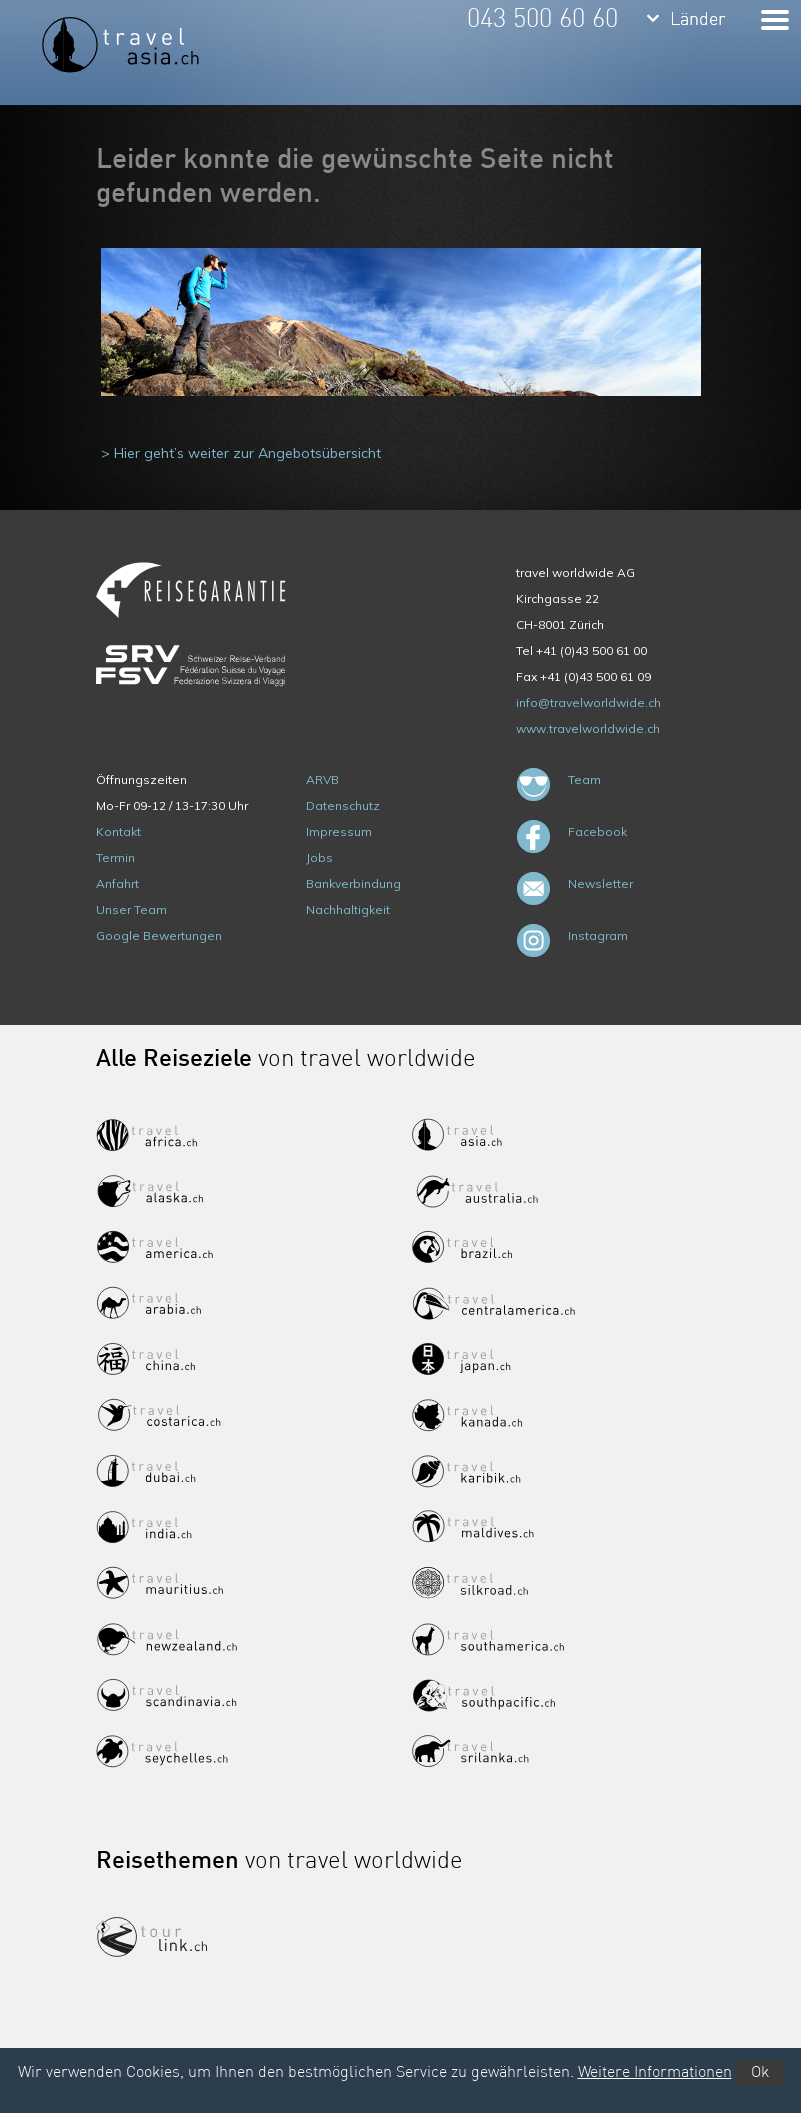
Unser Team (131, 909)
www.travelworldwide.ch (588, 728)
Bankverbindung (353, 883)
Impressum (339, 831)
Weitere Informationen (655, 2073)
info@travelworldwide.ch (588, 702)
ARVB (322, 779)
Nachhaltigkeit (348, 909)
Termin (115, 857)
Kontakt (118, 831)
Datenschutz (343, 805)
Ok (760, 2073)
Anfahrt (117, 883)
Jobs (319, 857)
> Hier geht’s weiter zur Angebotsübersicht (241, 453)
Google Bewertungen (159, 935)
